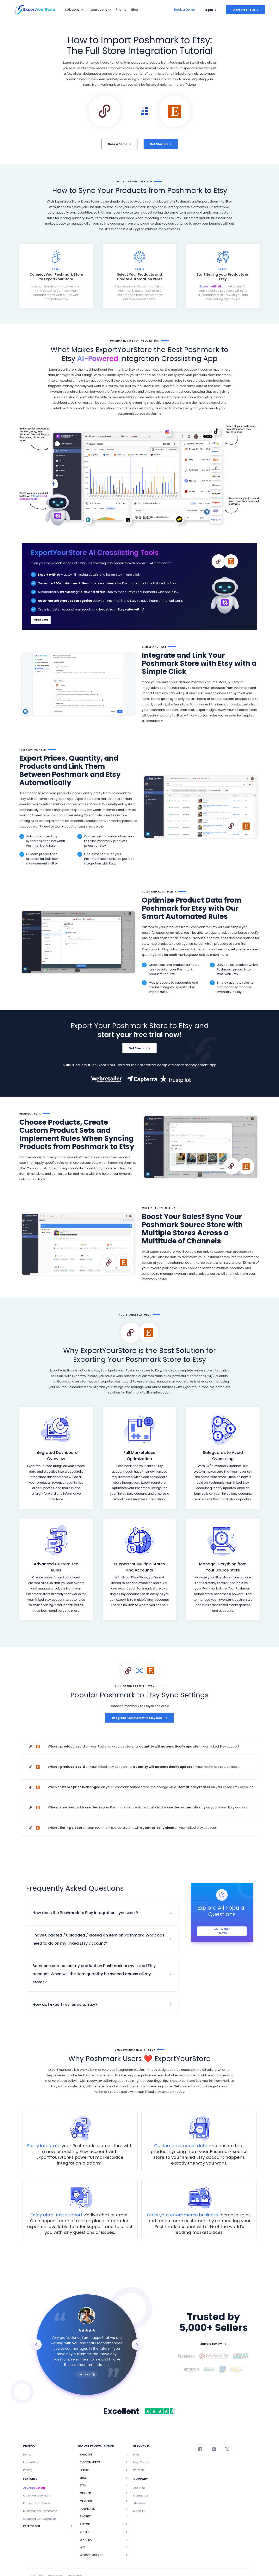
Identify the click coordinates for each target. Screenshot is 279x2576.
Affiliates (139, 2503)
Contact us (141, 2495)
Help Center (141, 2462)
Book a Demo (184, 9)
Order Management (36, 2495)
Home (27, 2454)
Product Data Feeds (36, 2503)
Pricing (27, 2470)
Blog (136, 2454)
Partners (139, 2470)
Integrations (31, 2462)
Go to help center (222, 1931)
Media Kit (139, 2511)
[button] (36, 2344)
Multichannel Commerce (40, 2511)
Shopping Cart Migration (39, 2519)
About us (139, 2488)
